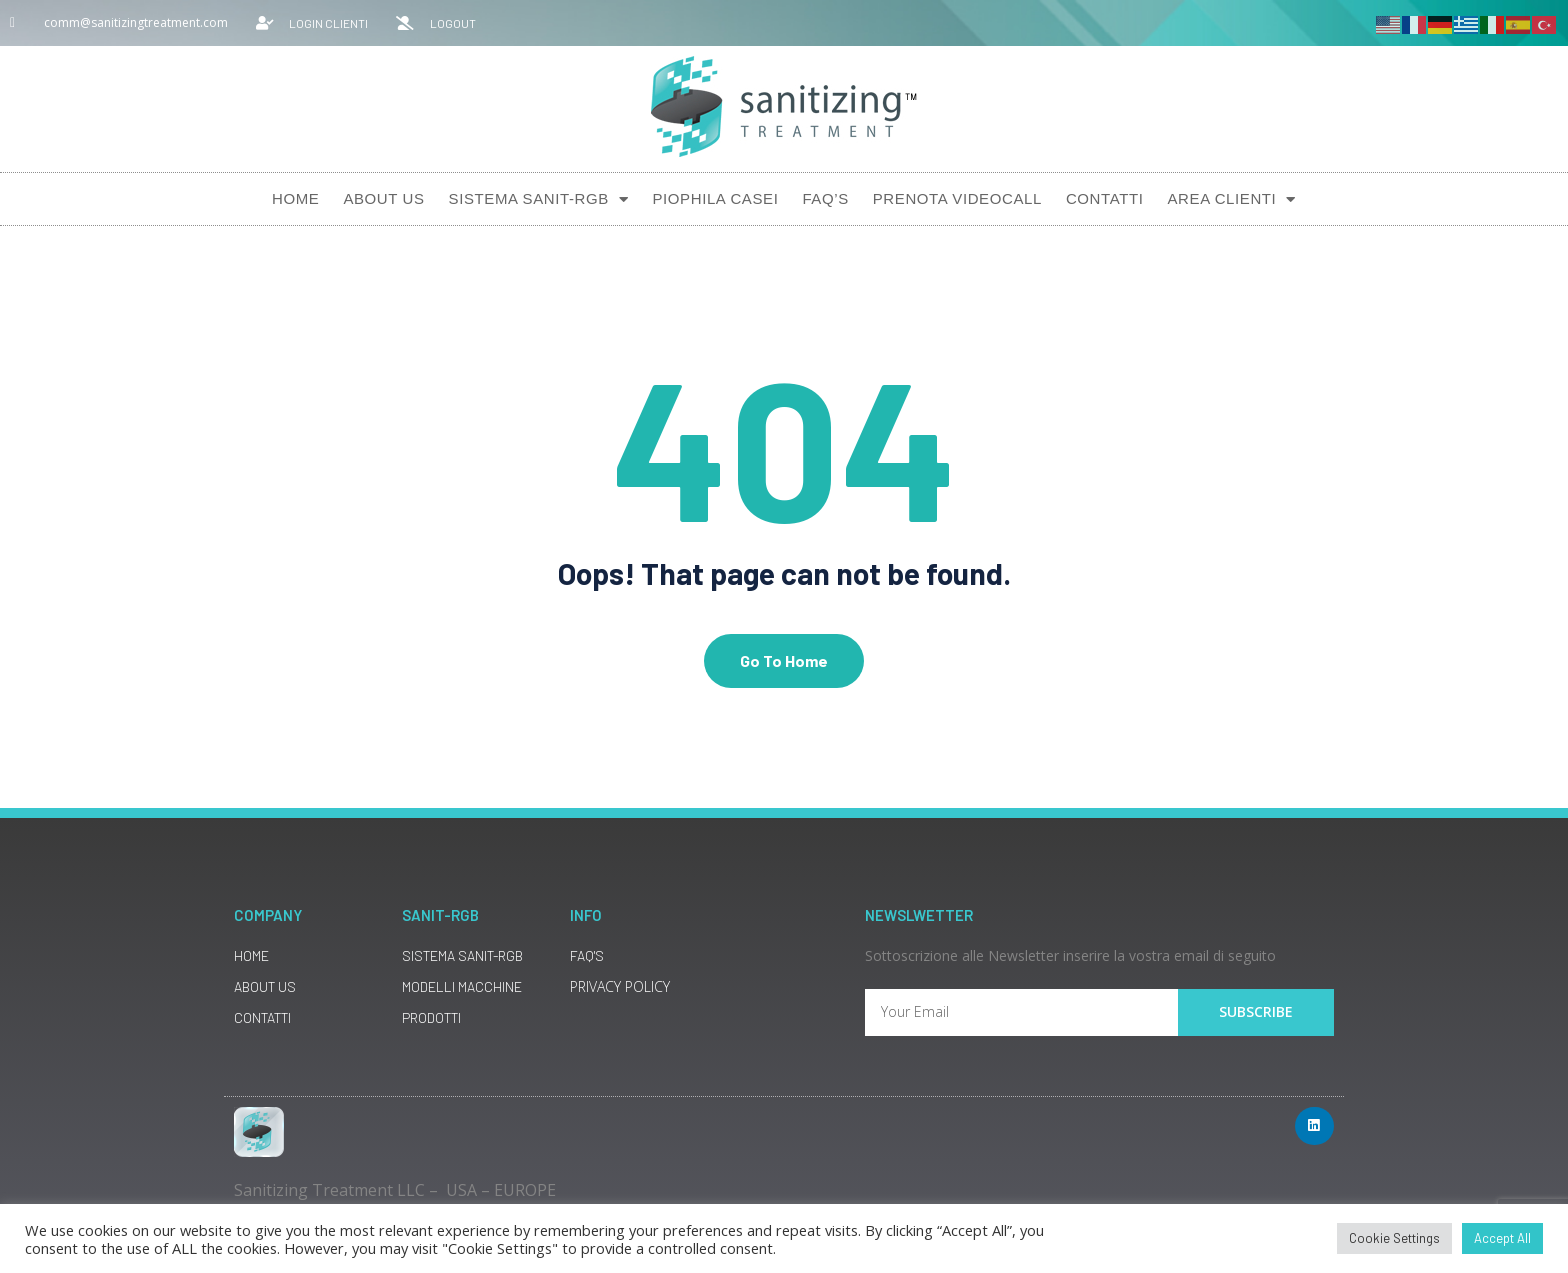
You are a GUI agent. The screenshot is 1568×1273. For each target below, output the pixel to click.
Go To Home (784, 664)
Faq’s (825, 198)
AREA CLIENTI (1231, 199)
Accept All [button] (1502, 1238)
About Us (383, 198)
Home (295, 198)
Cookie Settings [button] (1394, 1238)
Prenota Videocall (957, 198)
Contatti (1105, 198)
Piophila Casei (715, 198)
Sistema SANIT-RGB (539, 199)
